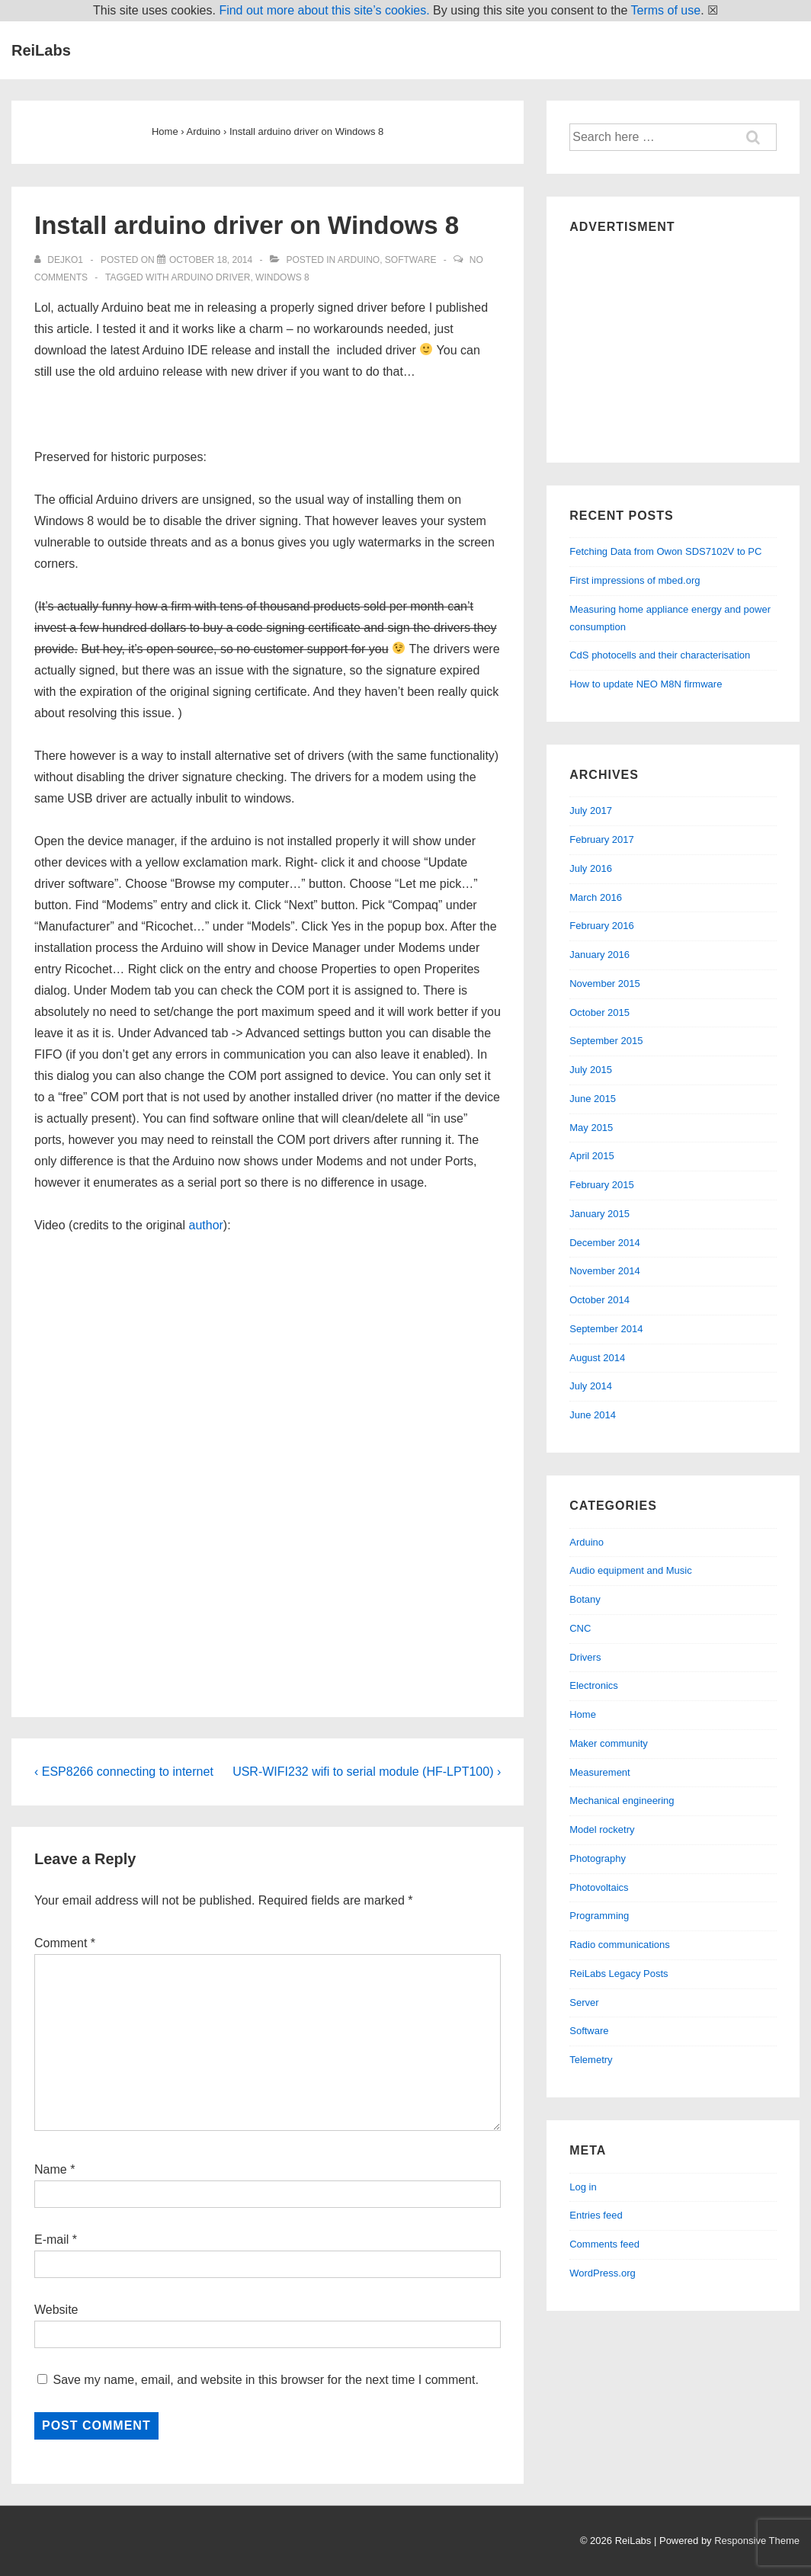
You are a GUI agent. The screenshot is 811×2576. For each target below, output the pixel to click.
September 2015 (606, 1040)
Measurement (599, 1772)
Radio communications (619, 1944)
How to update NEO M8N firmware (645, 684)
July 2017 (590, 810)
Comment (64, 1943)
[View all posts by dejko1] (59, 260)
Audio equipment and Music (630, 1570)
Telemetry (590, 2059)
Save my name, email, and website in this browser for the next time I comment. (265, 2379)
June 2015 (592, 1098)
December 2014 (604, 1242)
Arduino (359, 260)
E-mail (51, 2239)
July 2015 (590, 1069)
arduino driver (210, 277)
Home (582, 1714)
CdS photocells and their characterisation (659, 655)
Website (56, 2309)
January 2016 (599, 954)
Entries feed (595, 2215)
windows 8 (282, 277)
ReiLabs (41, 50)
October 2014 (599, 1300)
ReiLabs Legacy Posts (618, 1973)
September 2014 (606, 1328)
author (205, 1225)
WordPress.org (602, 2273)
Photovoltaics (598, 1887)
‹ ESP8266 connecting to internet (123, 1771)
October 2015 (599, 1012)
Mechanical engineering (621, 1800)
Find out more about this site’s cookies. (324, 10)
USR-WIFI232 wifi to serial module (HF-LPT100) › (366, 1771)
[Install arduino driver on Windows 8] (210, 260)
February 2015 (601, 1184)
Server (583, 2002)
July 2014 (590, 1386)
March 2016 (595, 897)
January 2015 (599, 1213)
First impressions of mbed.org (634, 580)
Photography (597, 1858)
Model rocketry (601, 1829)
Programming (599, 1915)
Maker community (608, 1743)
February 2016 (601, 925)
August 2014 (597, 1357)
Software (411, 260)
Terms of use (666, 10)
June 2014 (592, 1415)
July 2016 (590, 868)
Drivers (585, 1657)
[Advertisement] (673, 344)
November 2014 (604, 1271)
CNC (580, 1628)
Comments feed (604, 2244)
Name (50, 2169)
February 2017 (601, 839)
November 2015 (604, 983)
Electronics (593, 1685)
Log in (582, 2187)
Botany (584, 1599)
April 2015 (591, 1155)
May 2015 (591, 1127)
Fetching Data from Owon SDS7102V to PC (665, 551)
